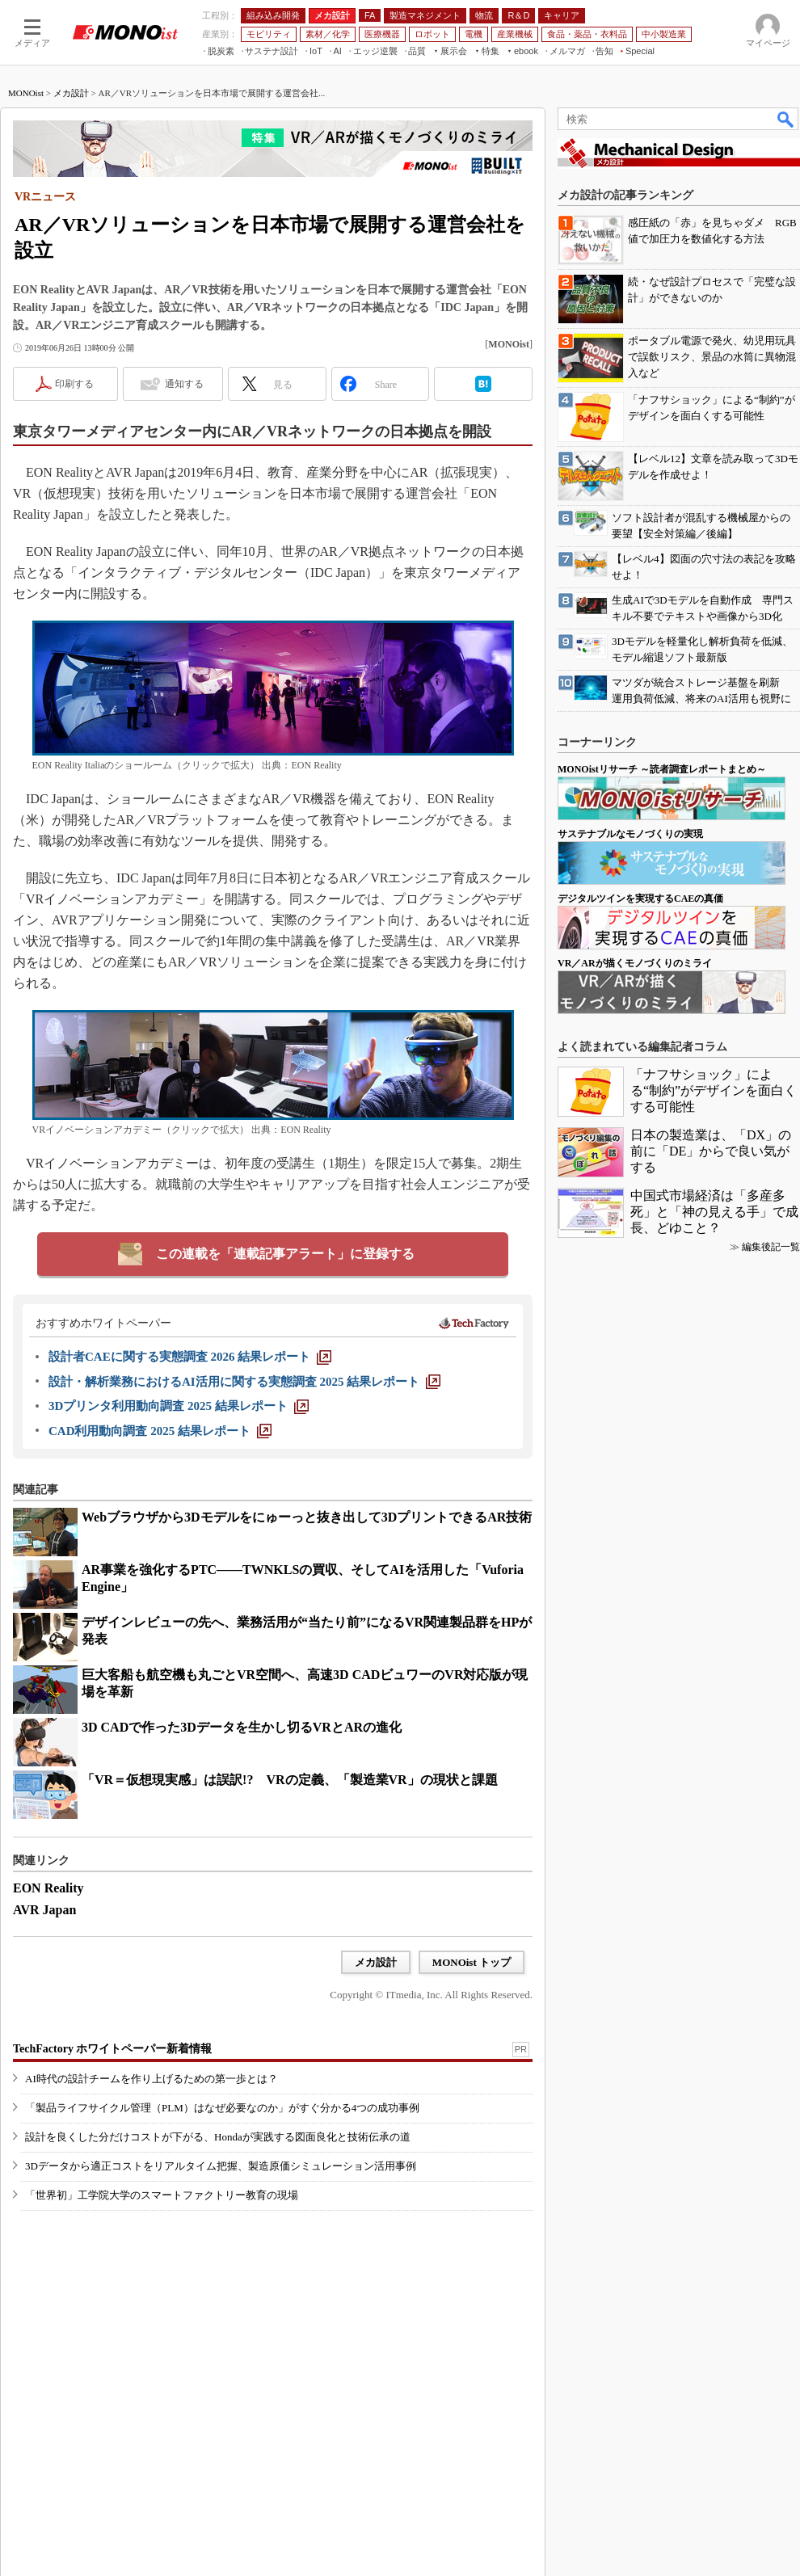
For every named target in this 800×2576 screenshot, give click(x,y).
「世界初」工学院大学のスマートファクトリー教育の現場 (161, 2195)
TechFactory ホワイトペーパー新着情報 (112, 2049)
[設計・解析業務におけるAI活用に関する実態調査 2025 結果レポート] (244, 1381)
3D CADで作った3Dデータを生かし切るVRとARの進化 (242, 1727)
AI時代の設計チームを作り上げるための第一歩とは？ (151, 2079)
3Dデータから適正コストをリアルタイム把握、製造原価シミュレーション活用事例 (220, 2166)
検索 (786, 118)
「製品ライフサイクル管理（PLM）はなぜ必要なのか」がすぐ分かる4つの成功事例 (222, 2108)
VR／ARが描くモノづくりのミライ (635, 963)
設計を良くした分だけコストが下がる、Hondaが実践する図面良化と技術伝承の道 (218, 2137)
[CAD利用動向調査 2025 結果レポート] (160, 1431)
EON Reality (48, 1888)
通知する (184, 383)
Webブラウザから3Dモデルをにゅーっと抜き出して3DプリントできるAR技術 (307, 1517)
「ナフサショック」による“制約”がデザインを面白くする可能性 (713, 1090)
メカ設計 (71, 93)
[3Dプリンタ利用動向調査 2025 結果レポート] (178, 1406)
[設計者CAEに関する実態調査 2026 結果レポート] (189, 1356)
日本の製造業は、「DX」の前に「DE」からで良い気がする (710, 1151)
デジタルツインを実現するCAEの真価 (640, 898)
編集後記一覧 (771, 1246)
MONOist (26, 93)
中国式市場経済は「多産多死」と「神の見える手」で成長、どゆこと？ (714, 1212)
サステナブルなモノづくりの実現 (630, 834)
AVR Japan (44, 1910)
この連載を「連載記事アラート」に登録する (285, 1254)
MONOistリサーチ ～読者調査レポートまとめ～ (662, 769)
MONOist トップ (471, 1962)
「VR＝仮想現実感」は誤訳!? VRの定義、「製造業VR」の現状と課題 (290, 1780)
